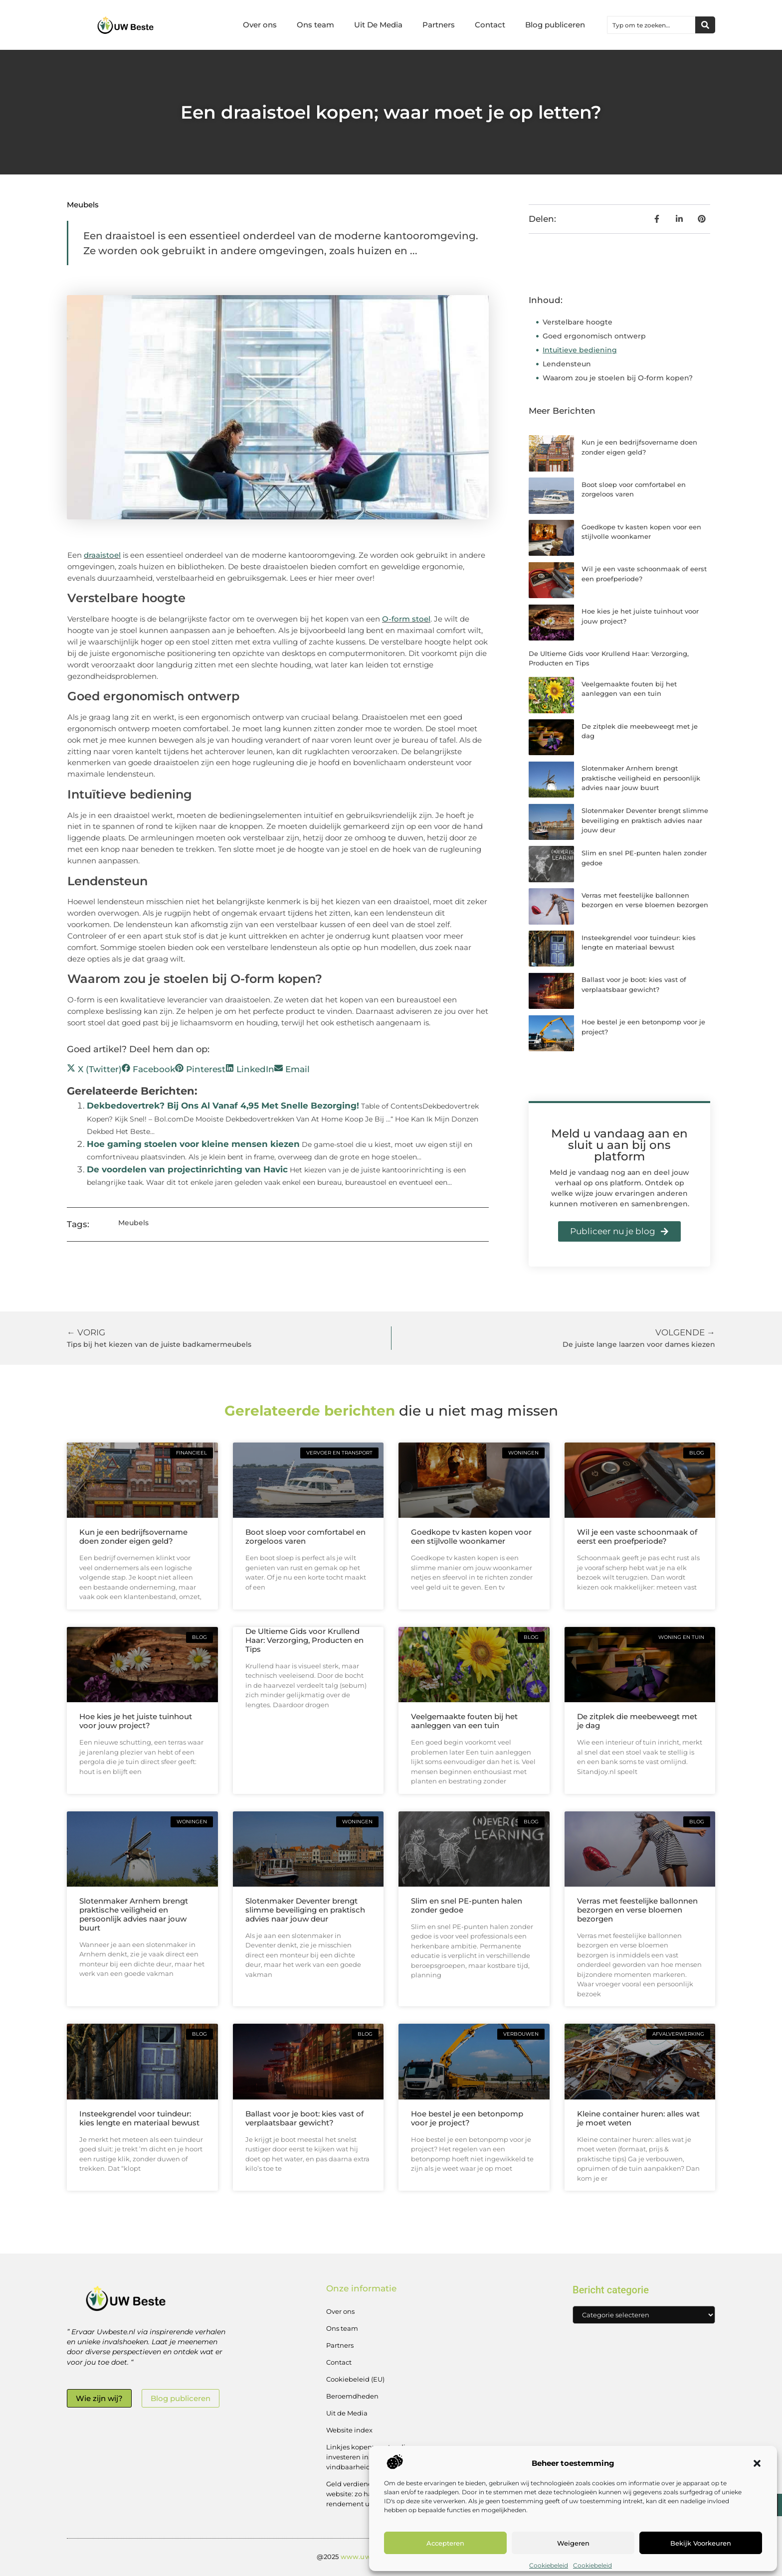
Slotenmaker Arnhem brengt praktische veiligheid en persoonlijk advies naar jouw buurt (641, 778)
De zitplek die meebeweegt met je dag (637, 1721)
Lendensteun (567, 363)
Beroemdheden (352, 2396)
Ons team (315, 24)
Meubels (83, 204)
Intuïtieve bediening (580, 349)
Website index (349, 2430)
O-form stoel (406, 619)
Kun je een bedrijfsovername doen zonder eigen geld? (133, 1536)
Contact (490, 24)
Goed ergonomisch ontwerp (594, 335)
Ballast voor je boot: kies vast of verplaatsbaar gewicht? (304, 2118)
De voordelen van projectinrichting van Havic (187, 1169)
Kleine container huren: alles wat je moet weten (638, 2118)
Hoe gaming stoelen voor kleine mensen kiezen (193, 1144)
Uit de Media (347, 2413)
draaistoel (102, 555)
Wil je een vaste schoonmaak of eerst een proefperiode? (637, 1536)
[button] (757, 2463)
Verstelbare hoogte (577, 322)
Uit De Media (378, 24)
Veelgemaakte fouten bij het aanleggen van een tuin (464, 1721)
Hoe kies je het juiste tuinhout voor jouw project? (135, 1721)
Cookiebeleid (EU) (355, 2379)
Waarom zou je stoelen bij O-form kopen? (618, 377)
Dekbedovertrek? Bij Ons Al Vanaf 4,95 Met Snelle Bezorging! (223, 1106)
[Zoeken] (705, 24)
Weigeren (573, 2543)
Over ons (260, 24)
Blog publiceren (555, 24)
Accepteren (445, 2543)
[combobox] (651, 24)
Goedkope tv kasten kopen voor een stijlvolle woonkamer (471, 1536)
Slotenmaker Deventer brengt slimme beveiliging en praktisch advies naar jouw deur (645, 820)
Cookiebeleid (548, 2565)
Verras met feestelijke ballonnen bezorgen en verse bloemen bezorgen (637, 1910)
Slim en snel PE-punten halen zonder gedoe (466, 1905)
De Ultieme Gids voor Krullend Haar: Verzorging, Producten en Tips (304, 1640)
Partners (438, 24)
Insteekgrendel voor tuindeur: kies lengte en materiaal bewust (139, 2118)
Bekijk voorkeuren (700, 2543)
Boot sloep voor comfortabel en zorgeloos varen (305, 1536)
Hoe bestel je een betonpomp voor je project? (467, 2118)
